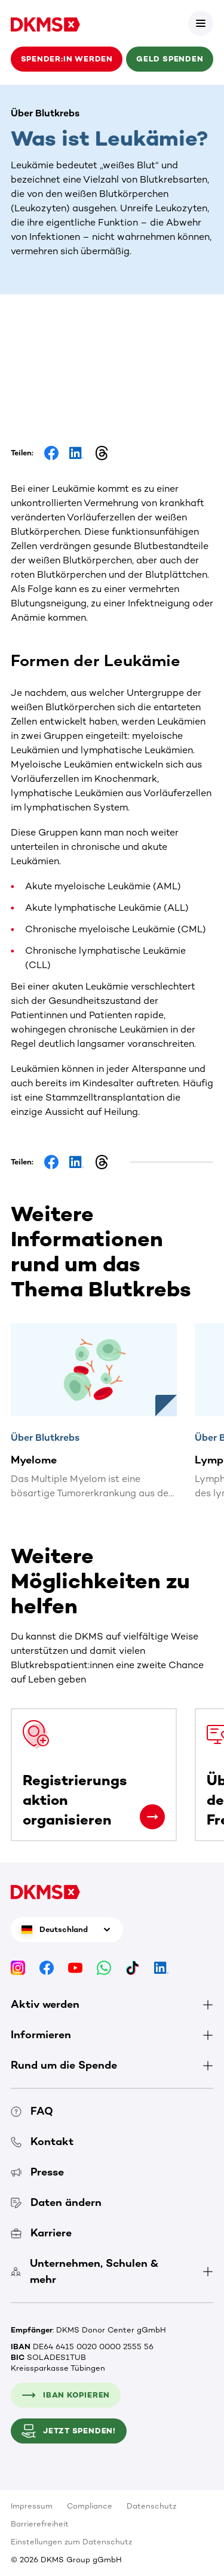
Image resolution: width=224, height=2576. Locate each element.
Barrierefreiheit (40, 2523)
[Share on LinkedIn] (76, 453)
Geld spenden (169, 58)
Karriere (41, 2232)
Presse (37, 2171)
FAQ (32, 2111)
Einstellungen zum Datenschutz (71, 2541)
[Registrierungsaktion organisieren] (152, 1816)
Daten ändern (56, 2202)
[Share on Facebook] (51, 453)
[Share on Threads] (101, 453)
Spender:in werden (67, 58)
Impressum (32, 2505)
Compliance (89, 2505)
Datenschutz (151, 2505)
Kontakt (42, 2141)
